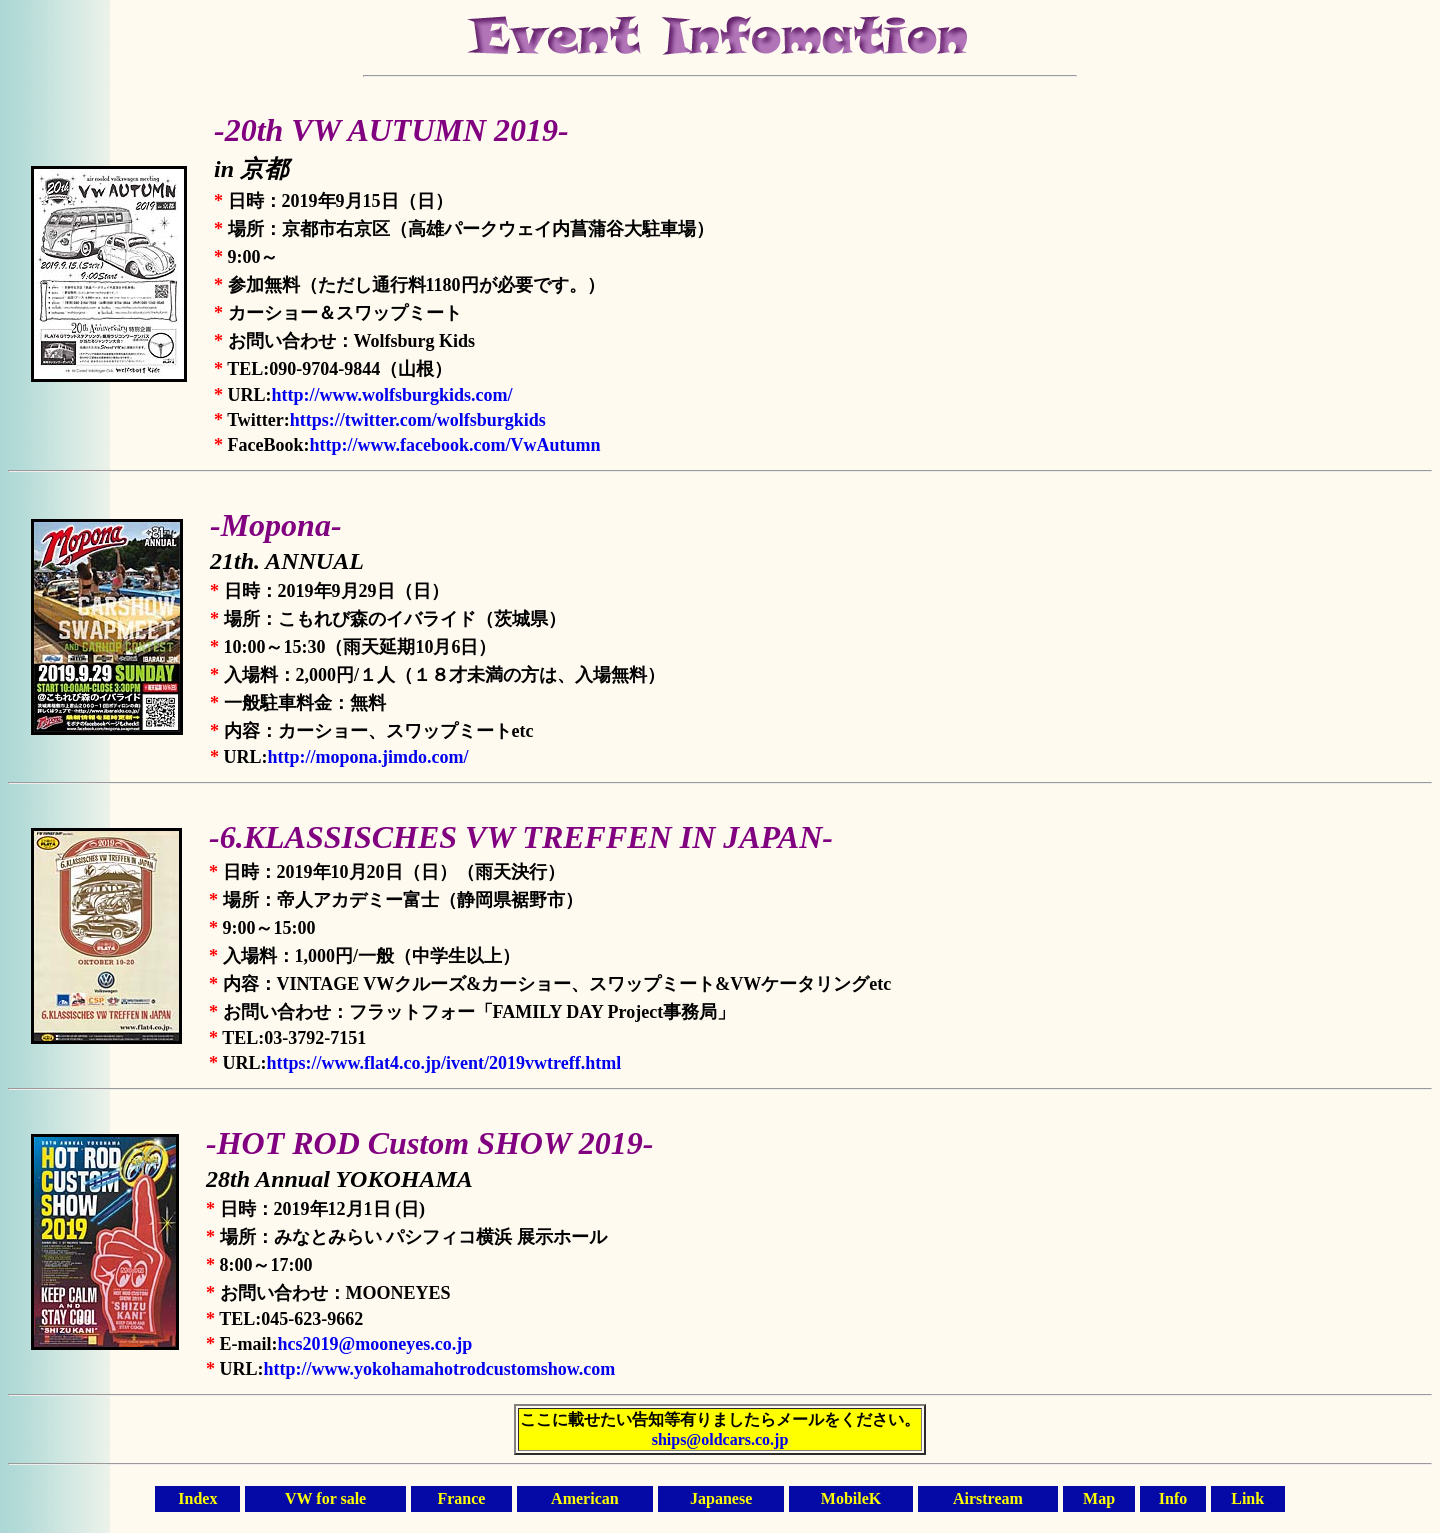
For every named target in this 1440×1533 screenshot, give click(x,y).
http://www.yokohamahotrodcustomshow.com (440, 1369)
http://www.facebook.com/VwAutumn (454, 445)
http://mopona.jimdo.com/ (368, 757)
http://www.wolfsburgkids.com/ (392, 395)
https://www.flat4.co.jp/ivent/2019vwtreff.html (444, 1063)
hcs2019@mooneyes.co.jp (375, 1344)
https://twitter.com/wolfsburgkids (418, 420)
